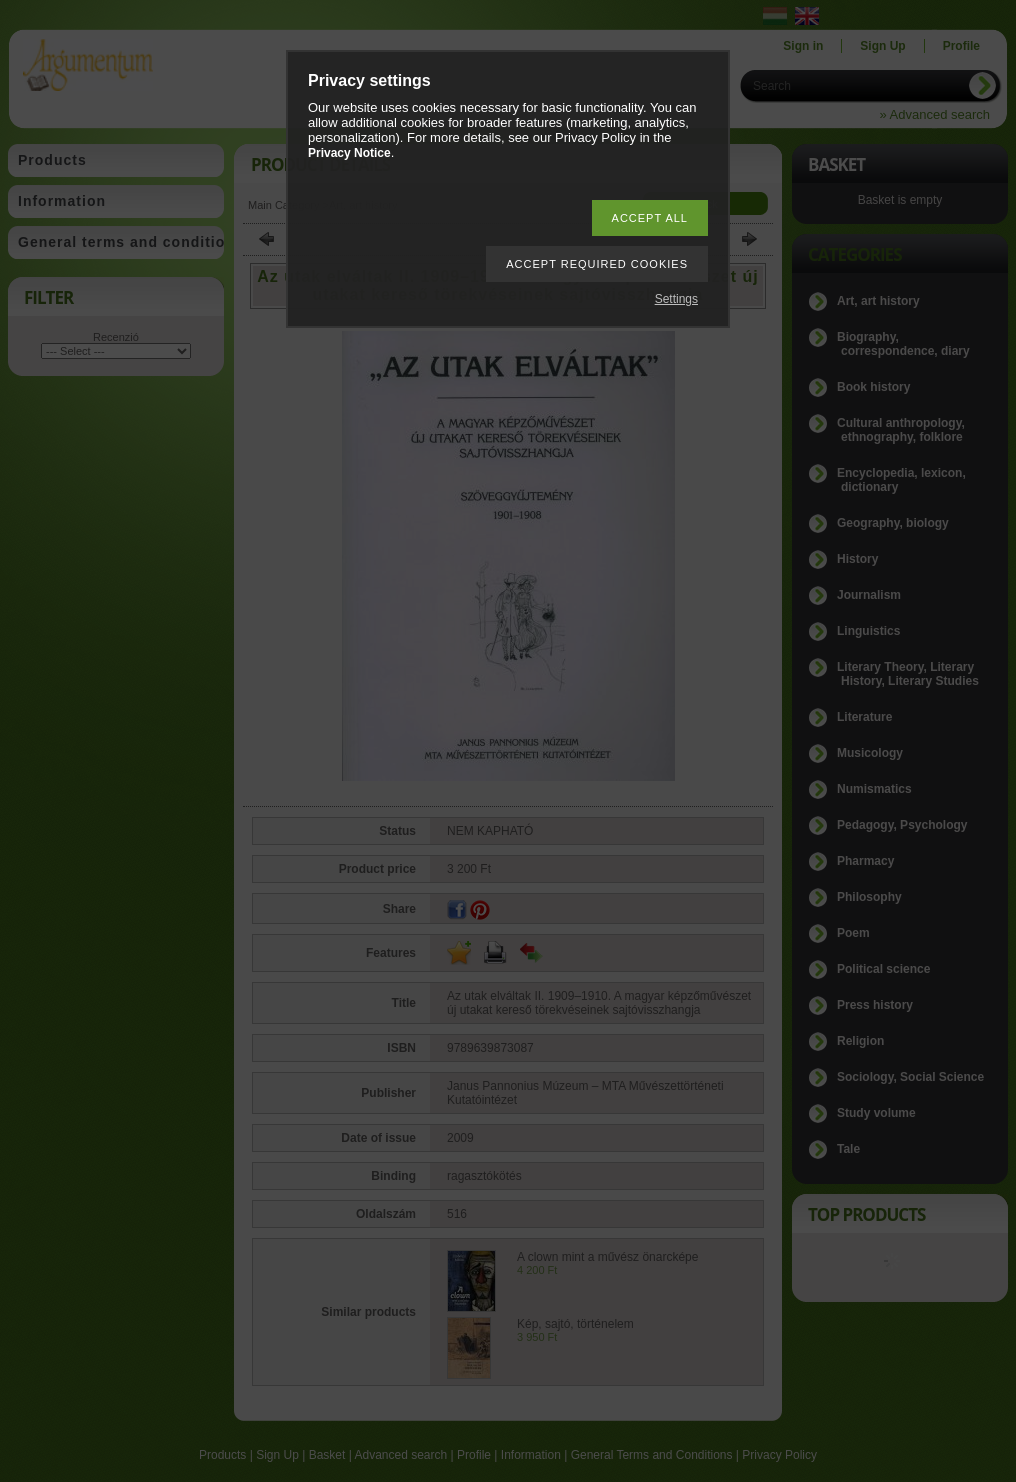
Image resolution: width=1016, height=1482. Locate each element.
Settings (676, 299)
